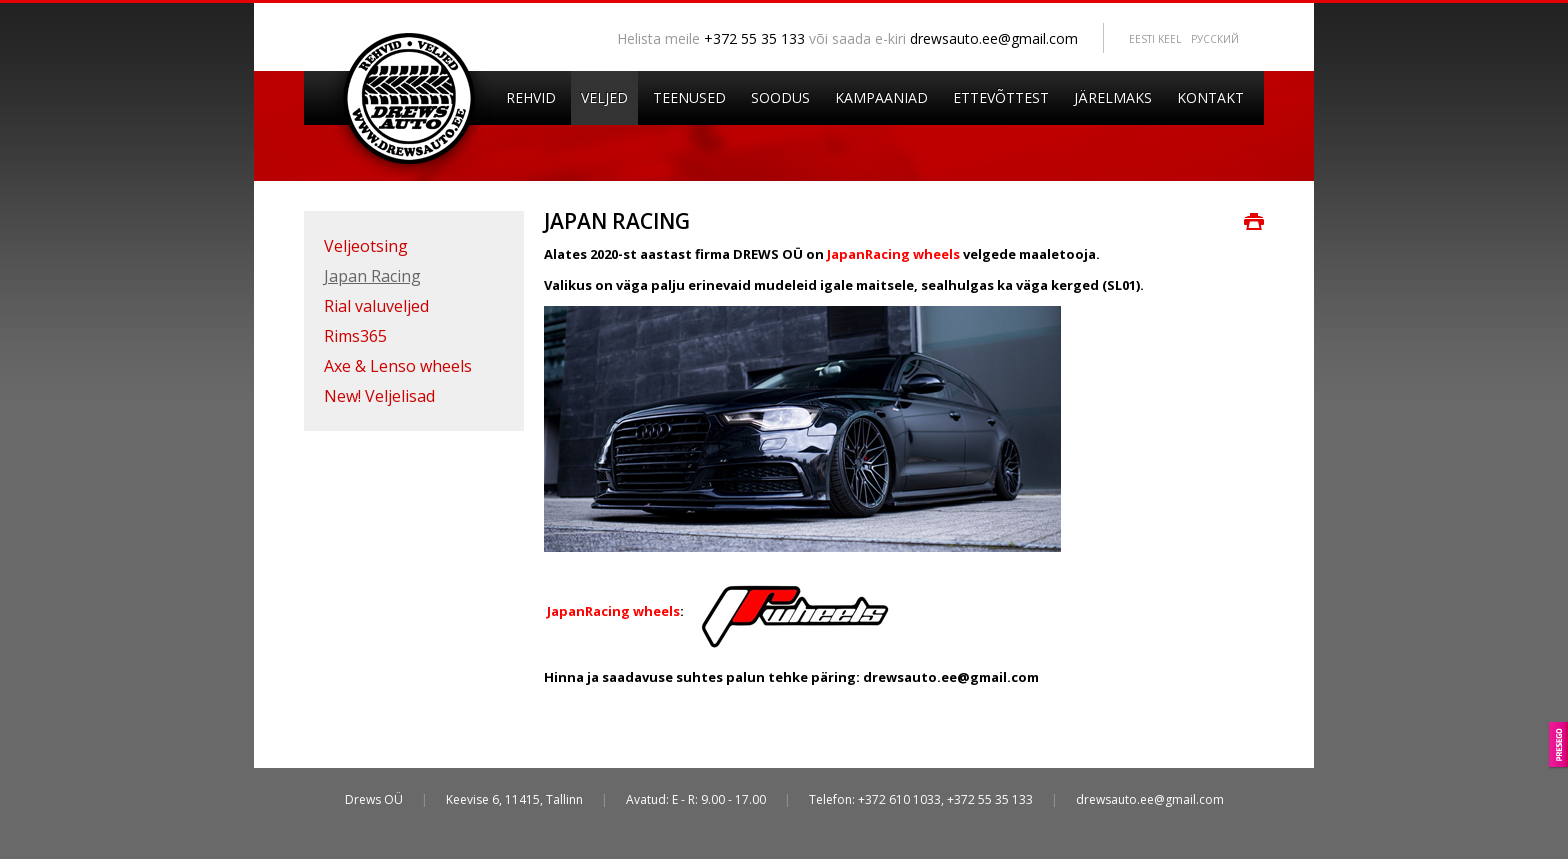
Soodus (780, 97)
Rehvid (531, 97)
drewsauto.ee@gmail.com (994, 38)
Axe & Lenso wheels (398, 366)
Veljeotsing (366, 246)
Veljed (604, 97)
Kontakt (1210, 97)
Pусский (1215, 39)
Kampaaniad (881, 97)
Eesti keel (1155, 39)
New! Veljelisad (379, 396)
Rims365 (355, 336)
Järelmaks (1113, 97)
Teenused (689, 97)
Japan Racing (372, 276)
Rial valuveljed (376, 306)
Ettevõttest (1001, 97)
